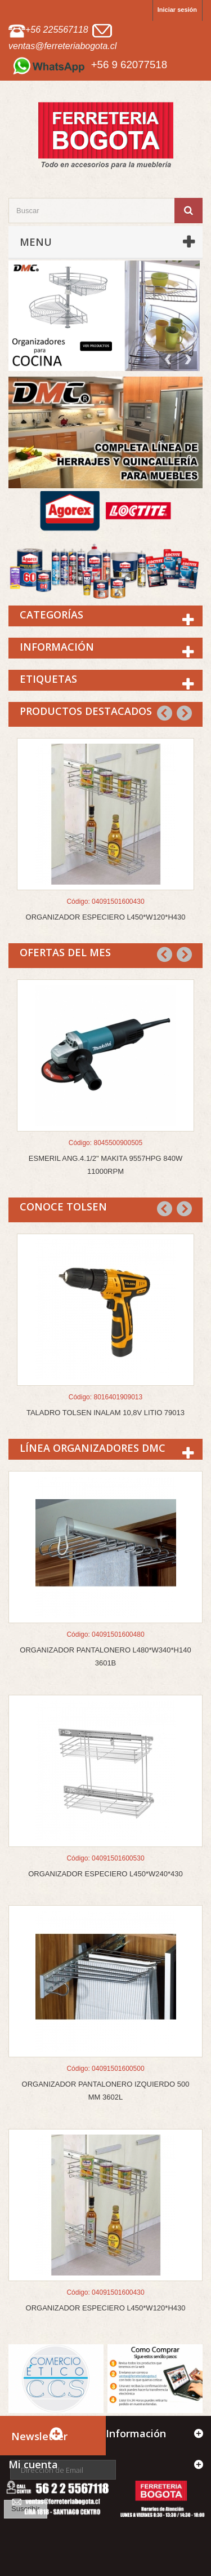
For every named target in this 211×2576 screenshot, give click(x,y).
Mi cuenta (33, 2464)
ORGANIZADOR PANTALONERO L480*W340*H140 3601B (105, 1656)
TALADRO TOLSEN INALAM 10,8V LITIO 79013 (105, 1412)
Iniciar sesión (177, 9)
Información (57, 646)
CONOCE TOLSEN (63, 1206)
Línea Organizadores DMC (92, 1448)
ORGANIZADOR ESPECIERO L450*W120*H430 (106, 917)
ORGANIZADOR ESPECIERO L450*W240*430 (105, 1874)
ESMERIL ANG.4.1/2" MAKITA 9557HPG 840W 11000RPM (105, 1165)
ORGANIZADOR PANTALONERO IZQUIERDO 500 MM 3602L (106, 2090)
